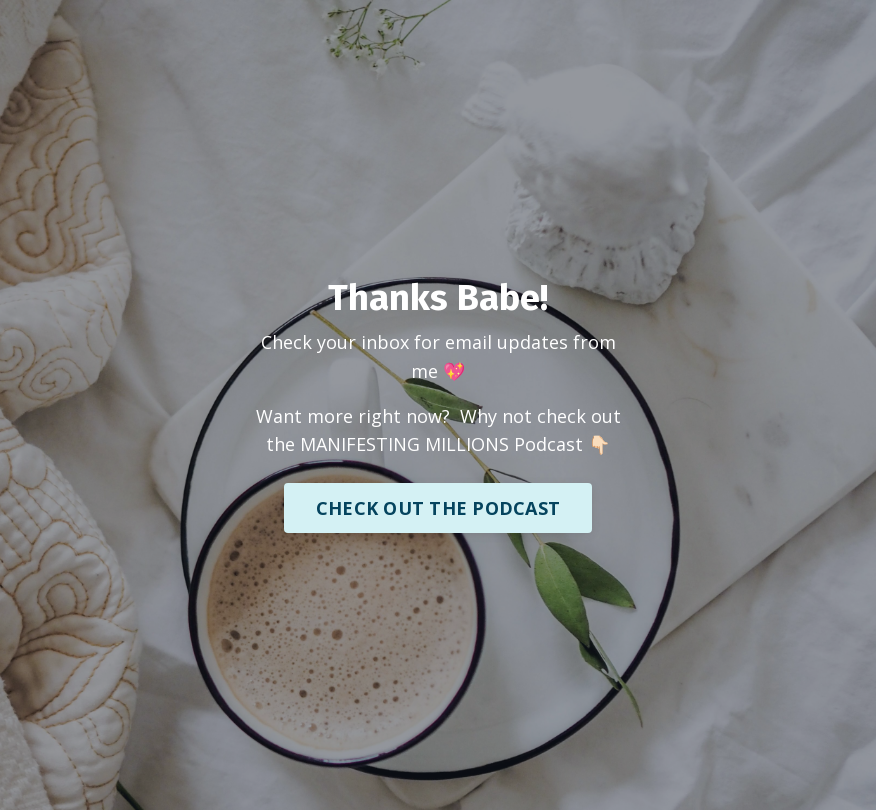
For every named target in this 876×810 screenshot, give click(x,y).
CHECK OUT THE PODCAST (438, 508)
